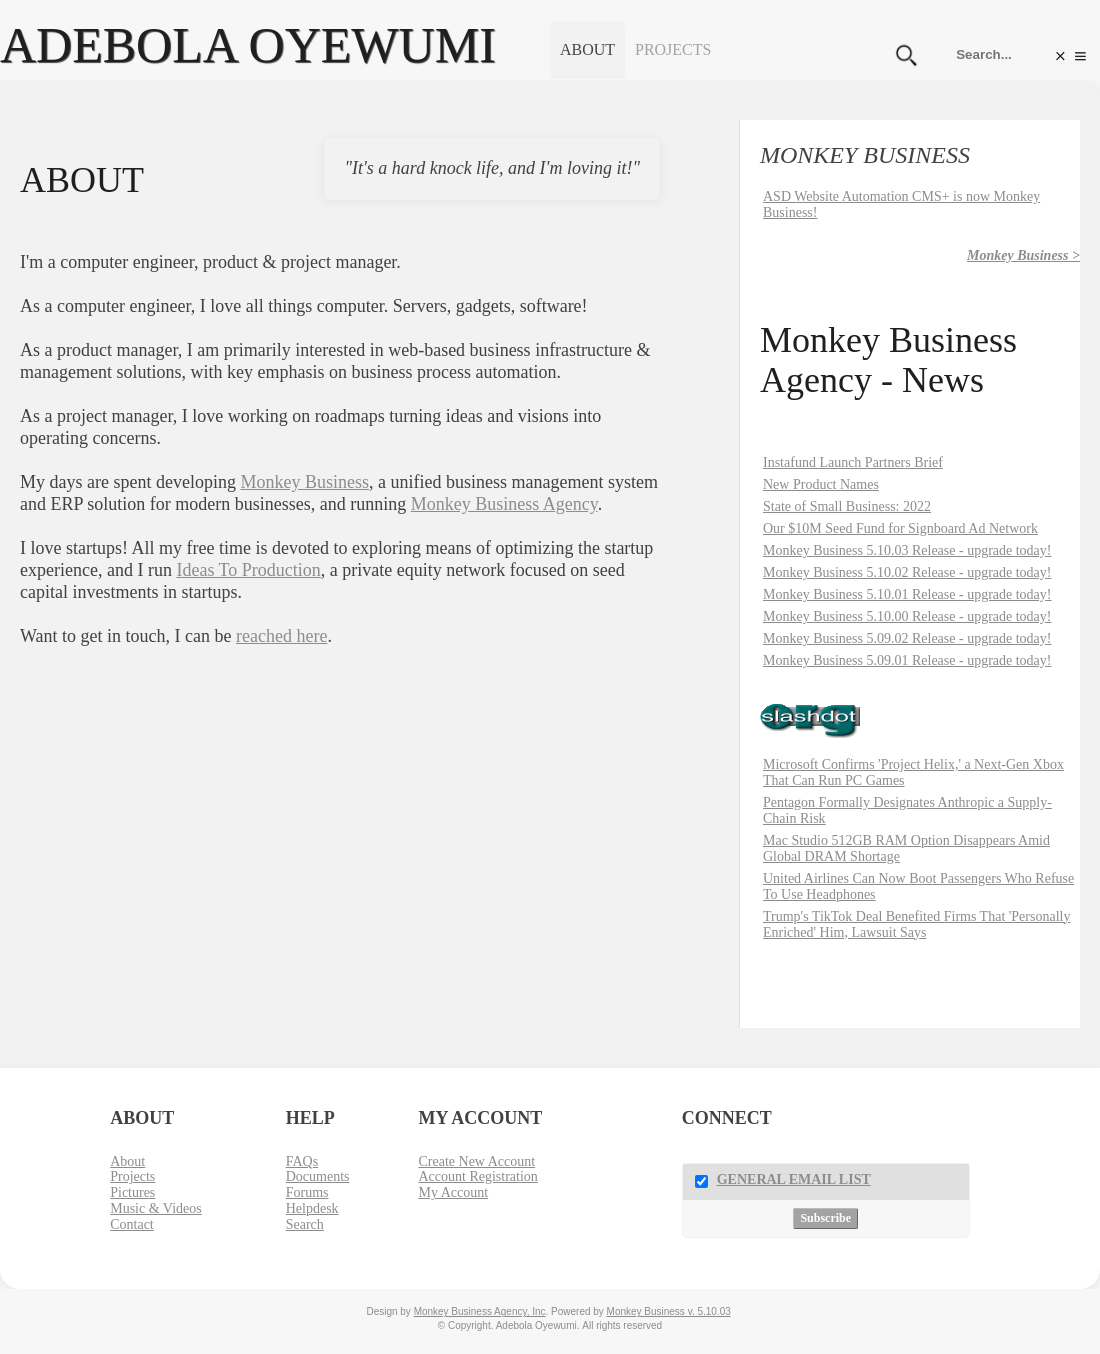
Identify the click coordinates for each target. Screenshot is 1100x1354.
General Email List (794, 1179)
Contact (132, 1224)
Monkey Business (304, 482)
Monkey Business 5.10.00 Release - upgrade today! (907, 616)
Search (305, 1224)
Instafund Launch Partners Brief (853, 462)
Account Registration (477, 1176)
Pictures (132, 1192)
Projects (673, 49)
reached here (281, 636)
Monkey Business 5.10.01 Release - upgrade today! (907, 594)
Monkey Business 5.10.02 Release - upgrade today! (907, 572)
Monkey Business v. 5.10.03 (669, 1311)
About (587, 49)
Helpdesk (312, 1208)
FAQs (302, 1161)
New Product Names (821, 484)
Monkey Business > (1023, 255)
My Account (453, 1192)
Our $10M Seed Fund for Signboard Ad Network (900, 528)
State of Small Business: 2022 (847, 506)
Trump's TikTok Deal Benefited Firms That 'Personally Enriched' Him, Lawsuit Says (916, 924)
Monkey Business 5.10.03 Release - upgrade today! (907, 550)
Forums (307, 1192)
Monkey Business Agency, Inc (480, 1311)
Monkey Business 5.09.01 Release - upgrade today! (907, 660)
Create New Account (476, 1161)
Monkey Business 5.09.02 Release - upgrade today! (907, 638)
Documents (318, 1176)
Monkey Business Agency (504, 504)
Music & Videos (155, 1208)
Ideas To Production (248, 570)
